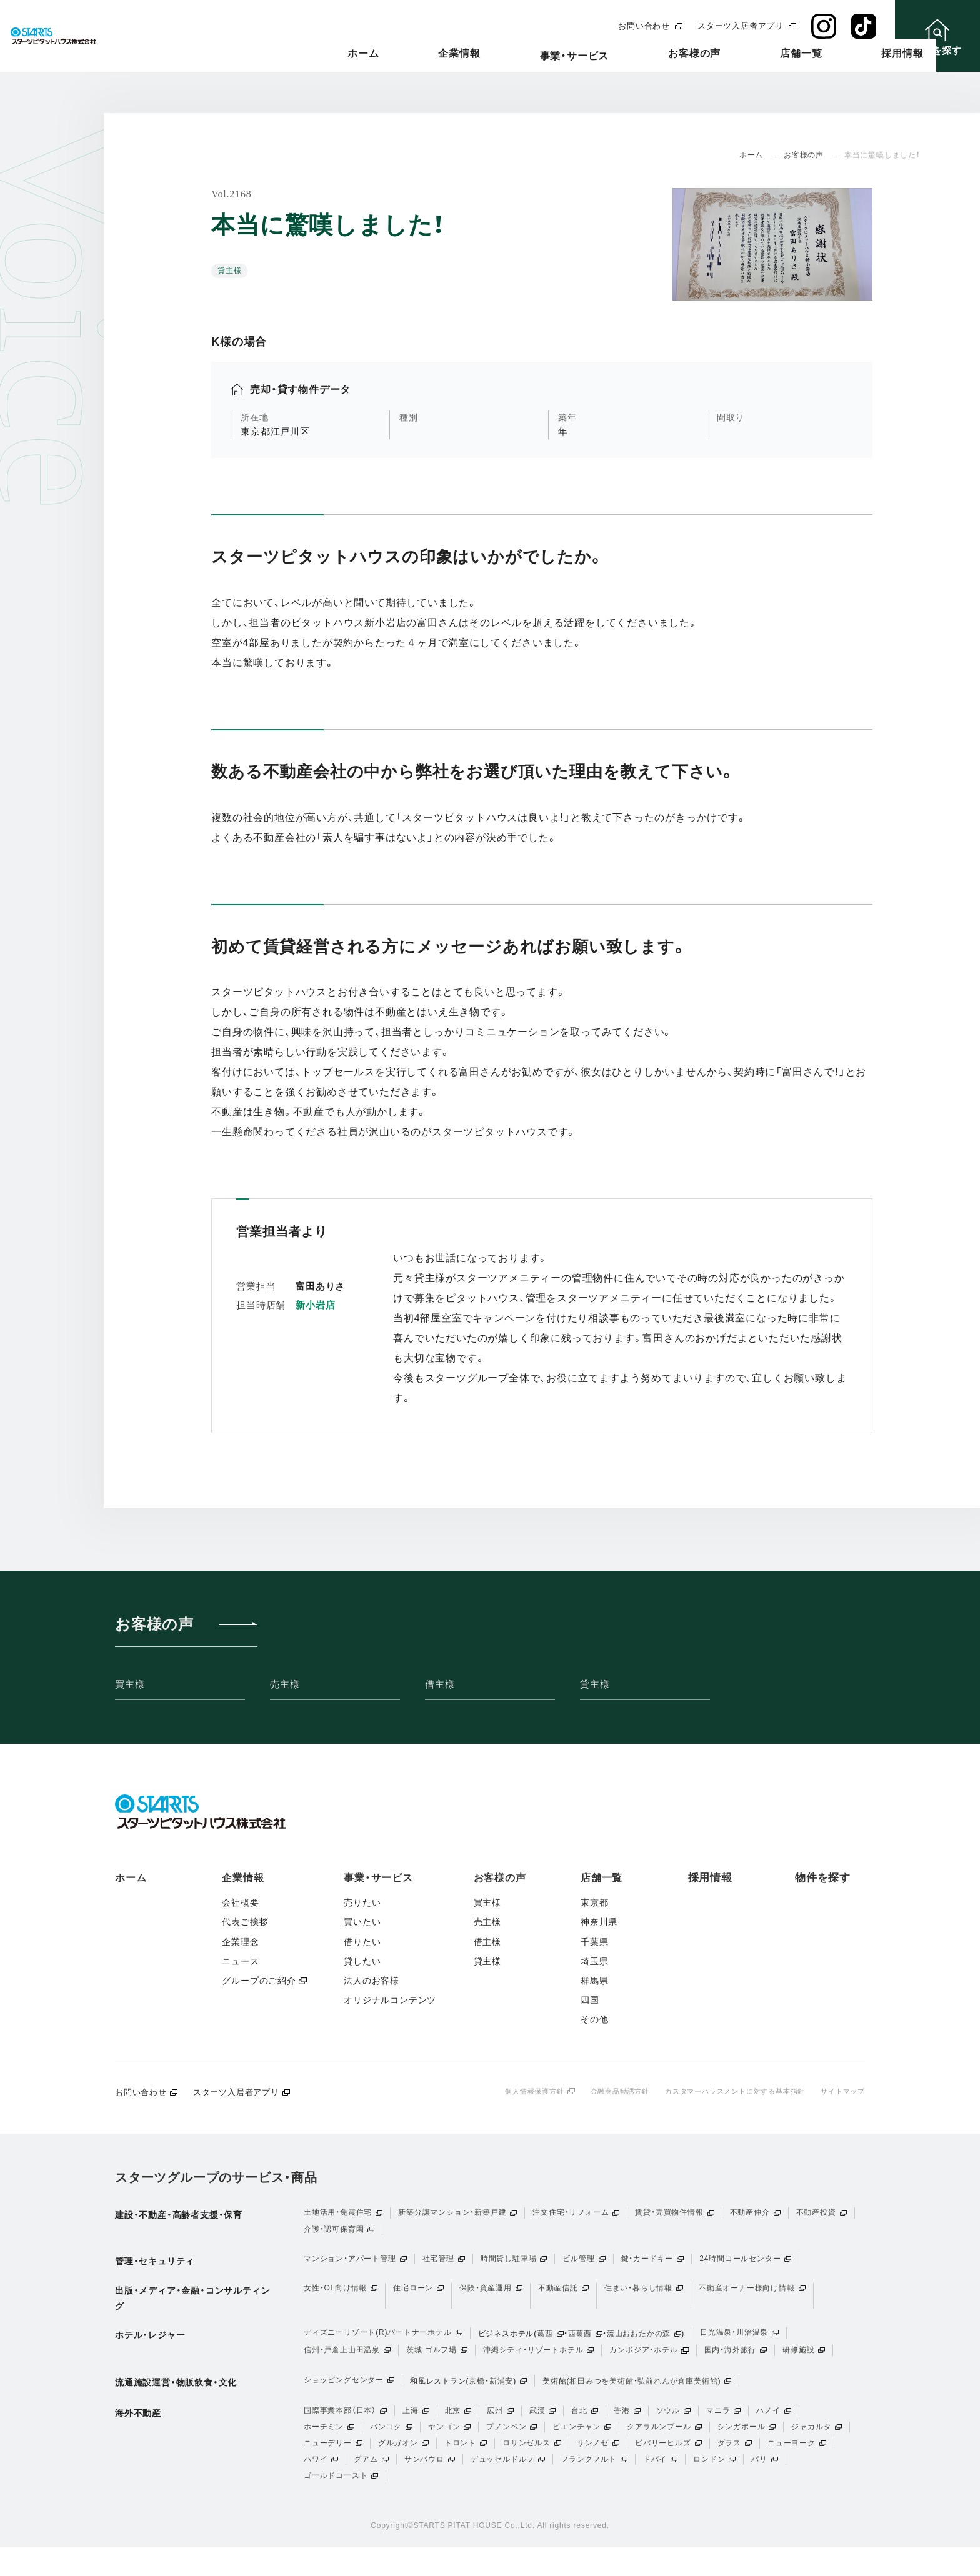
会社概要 (240, 1902)
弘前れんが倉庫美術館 (678, 2394)
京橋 (477, 2394)
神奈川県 (599, 1922)
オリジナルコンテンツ (390, 2000)
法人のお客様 (371, 1981)
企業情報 (525, 54)
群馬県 (594, 1981)
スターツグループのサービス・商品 (216, 2179)
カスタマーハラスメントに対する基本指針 (725, 2091)
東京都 (594, 1902)
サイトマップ (841, 2091)
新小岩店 (315, 1305)
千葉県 (594, 1942)
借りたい (362, 1942)
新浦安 (501, 2394)
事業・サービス (611, 56)
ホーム (456, 54)
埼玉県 (594, 1961)
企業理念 (240, 1942)
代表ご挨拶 (245, 1922)
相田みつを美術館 (601, 2394)
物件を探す (823, 1878)
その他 (594, 2019)
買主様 (129, 1684)
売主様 (284, 1684)
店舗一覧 (782, 54)
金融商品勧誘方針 (602, 2091)
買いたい (362, 1922)
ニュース (240, 1961)
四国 (590, 2000)
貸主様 (594, 1684)
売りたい (362, 1902)
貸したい (362, 1961)
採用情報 (855, 54)
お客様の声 (704, 54)
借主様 (439, 1684)
